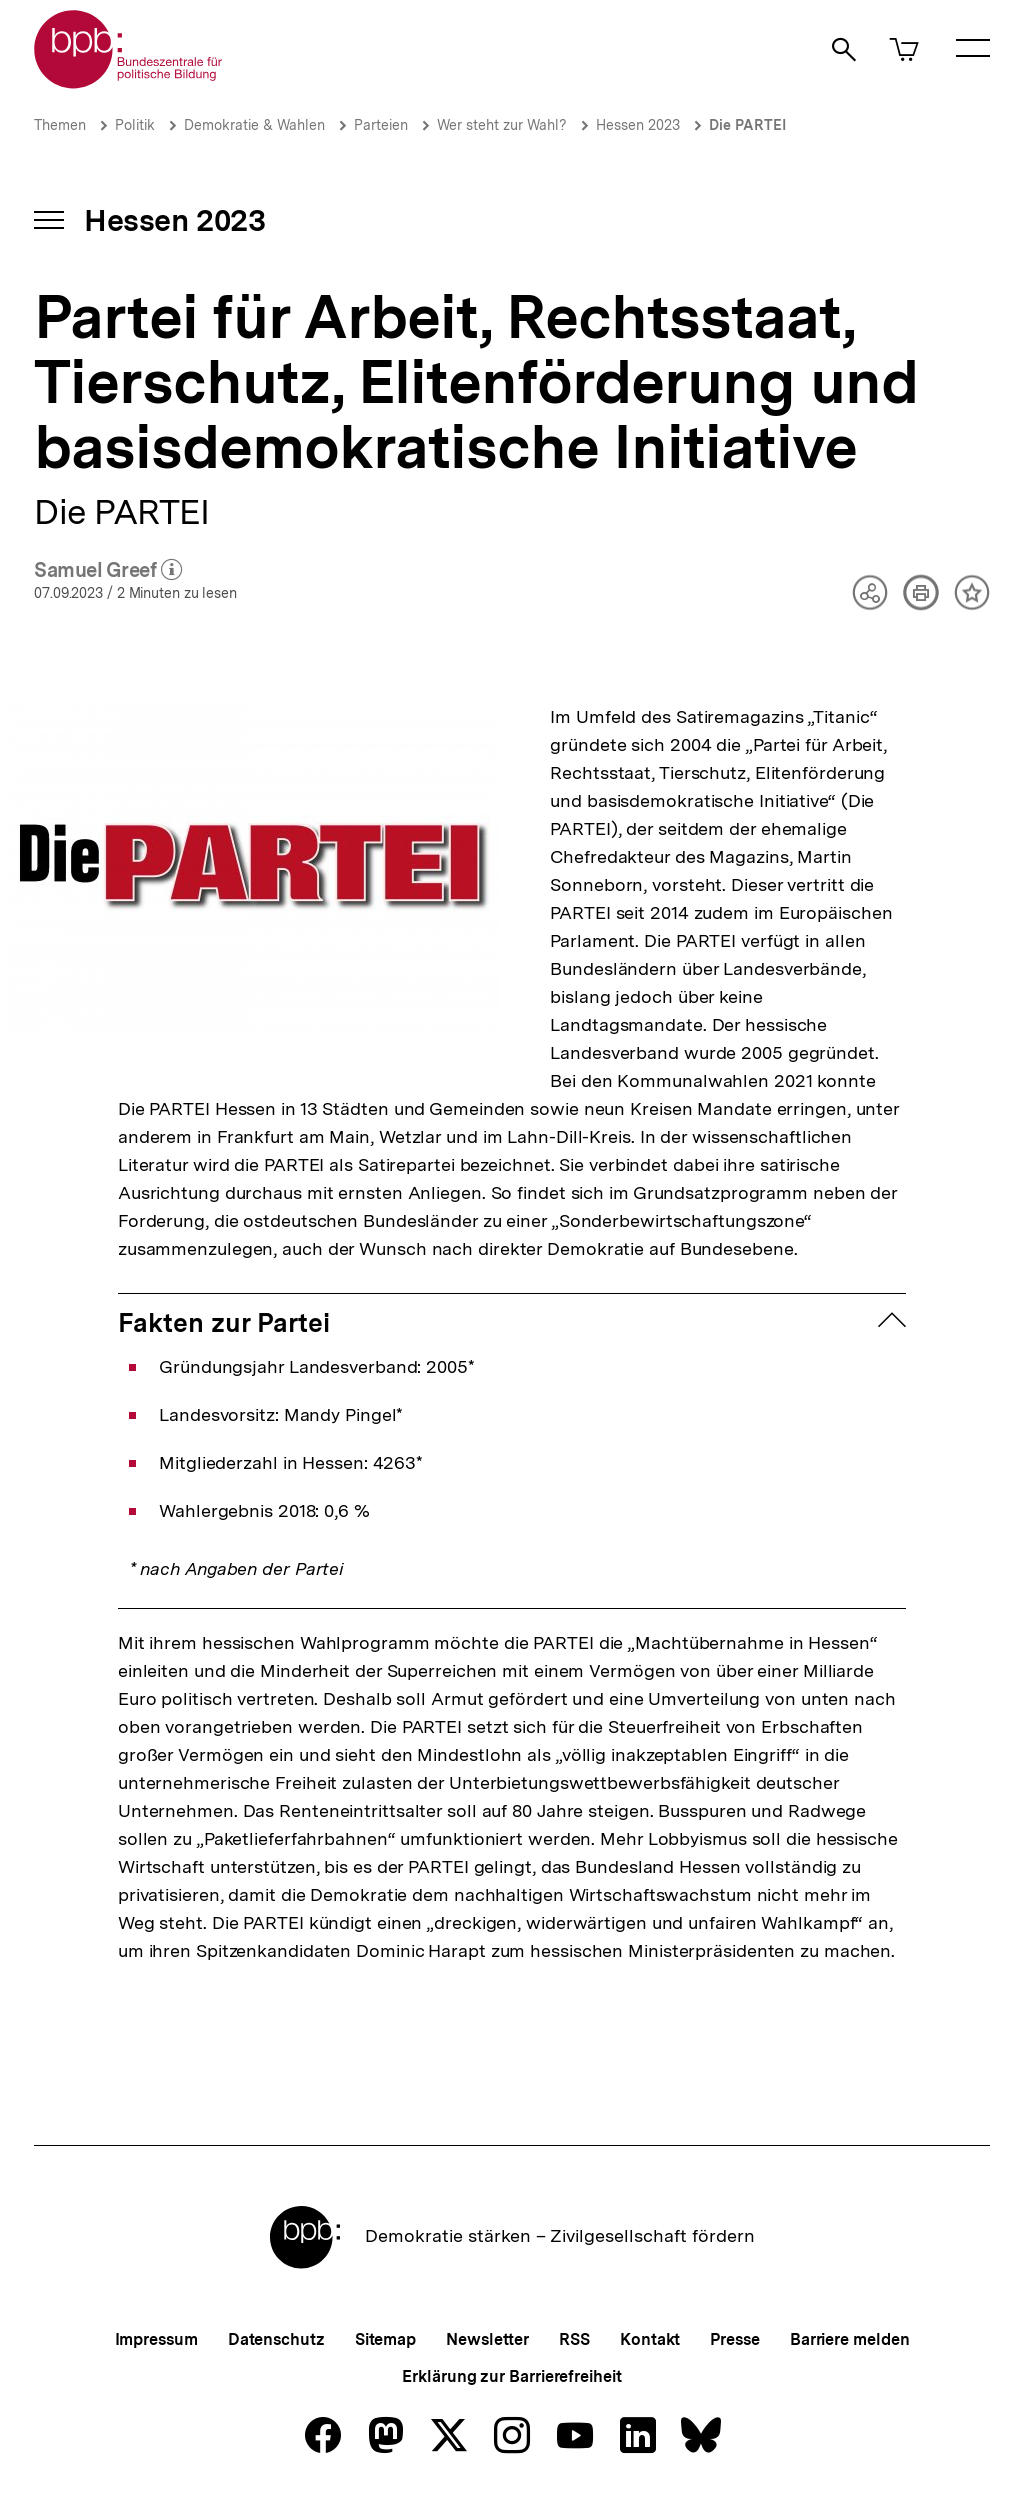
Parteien (381, 125)
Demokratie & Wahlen (254, 125)
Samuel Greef (108, 571)
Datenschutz (276, 2339)
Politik (135, 125)
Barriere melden (850, 2339)
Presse (734, 2339)
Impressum (156, 2339)
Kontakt (650, 2339)
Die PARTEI (747, 125)
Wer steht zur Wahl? (502, 125)
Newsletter (487, 2339)
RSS (574, 2339)
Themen (60, 125)
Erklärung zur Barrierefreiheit (511, 2376)
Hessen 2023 (638, 125)
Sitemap (385, 2339)
